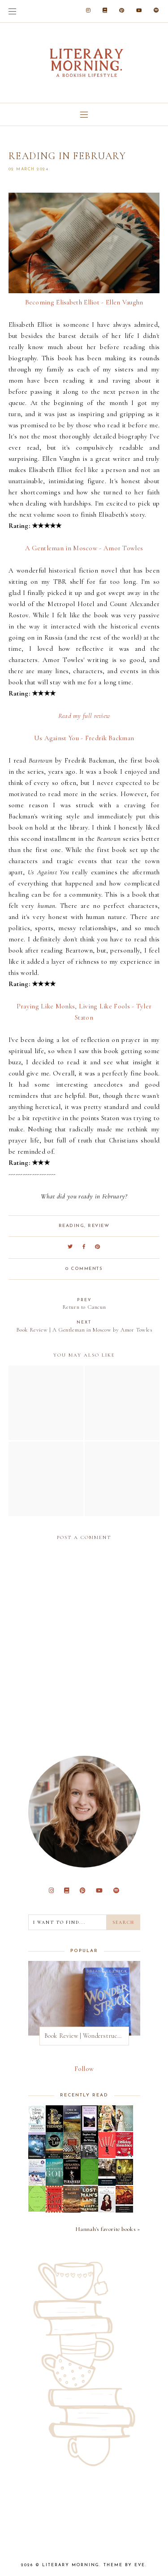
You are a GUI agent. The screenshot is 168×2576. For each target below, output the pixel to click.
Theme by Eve (124, 2565)
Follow (84, 2069)
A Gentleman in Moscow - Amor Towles (84, 548)
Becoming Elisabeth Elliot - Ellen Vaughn (84, 302)
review (98, 1225)
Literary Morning (70, 2565)
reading (72, 1225)
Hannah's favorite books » (107, 2229)
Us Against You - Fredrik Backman (84, 738)
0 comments (84, 1268)
